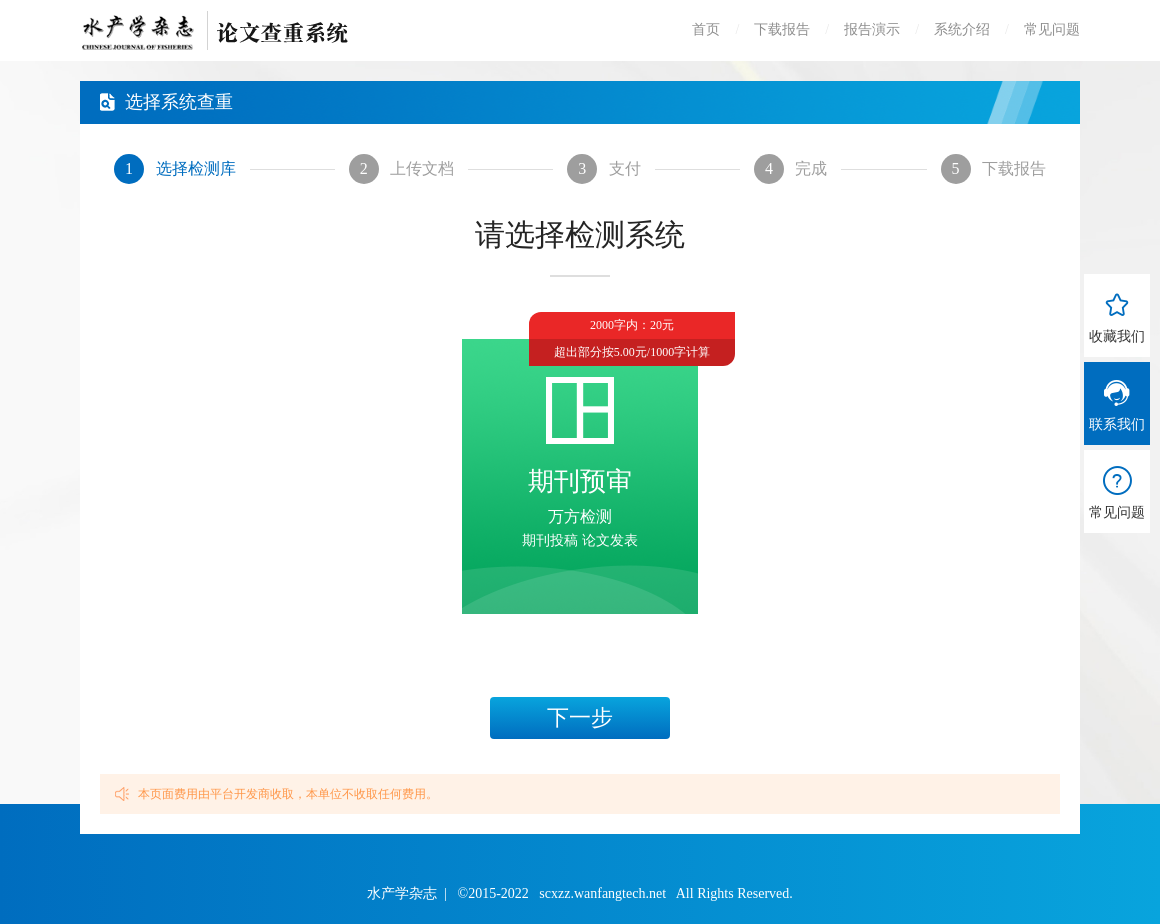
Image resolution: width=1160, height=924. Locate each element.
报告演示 (872, 29)
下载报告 (782, 29)
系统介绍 (962, 29)
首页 (706, 29)
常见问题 (1052, 29)
